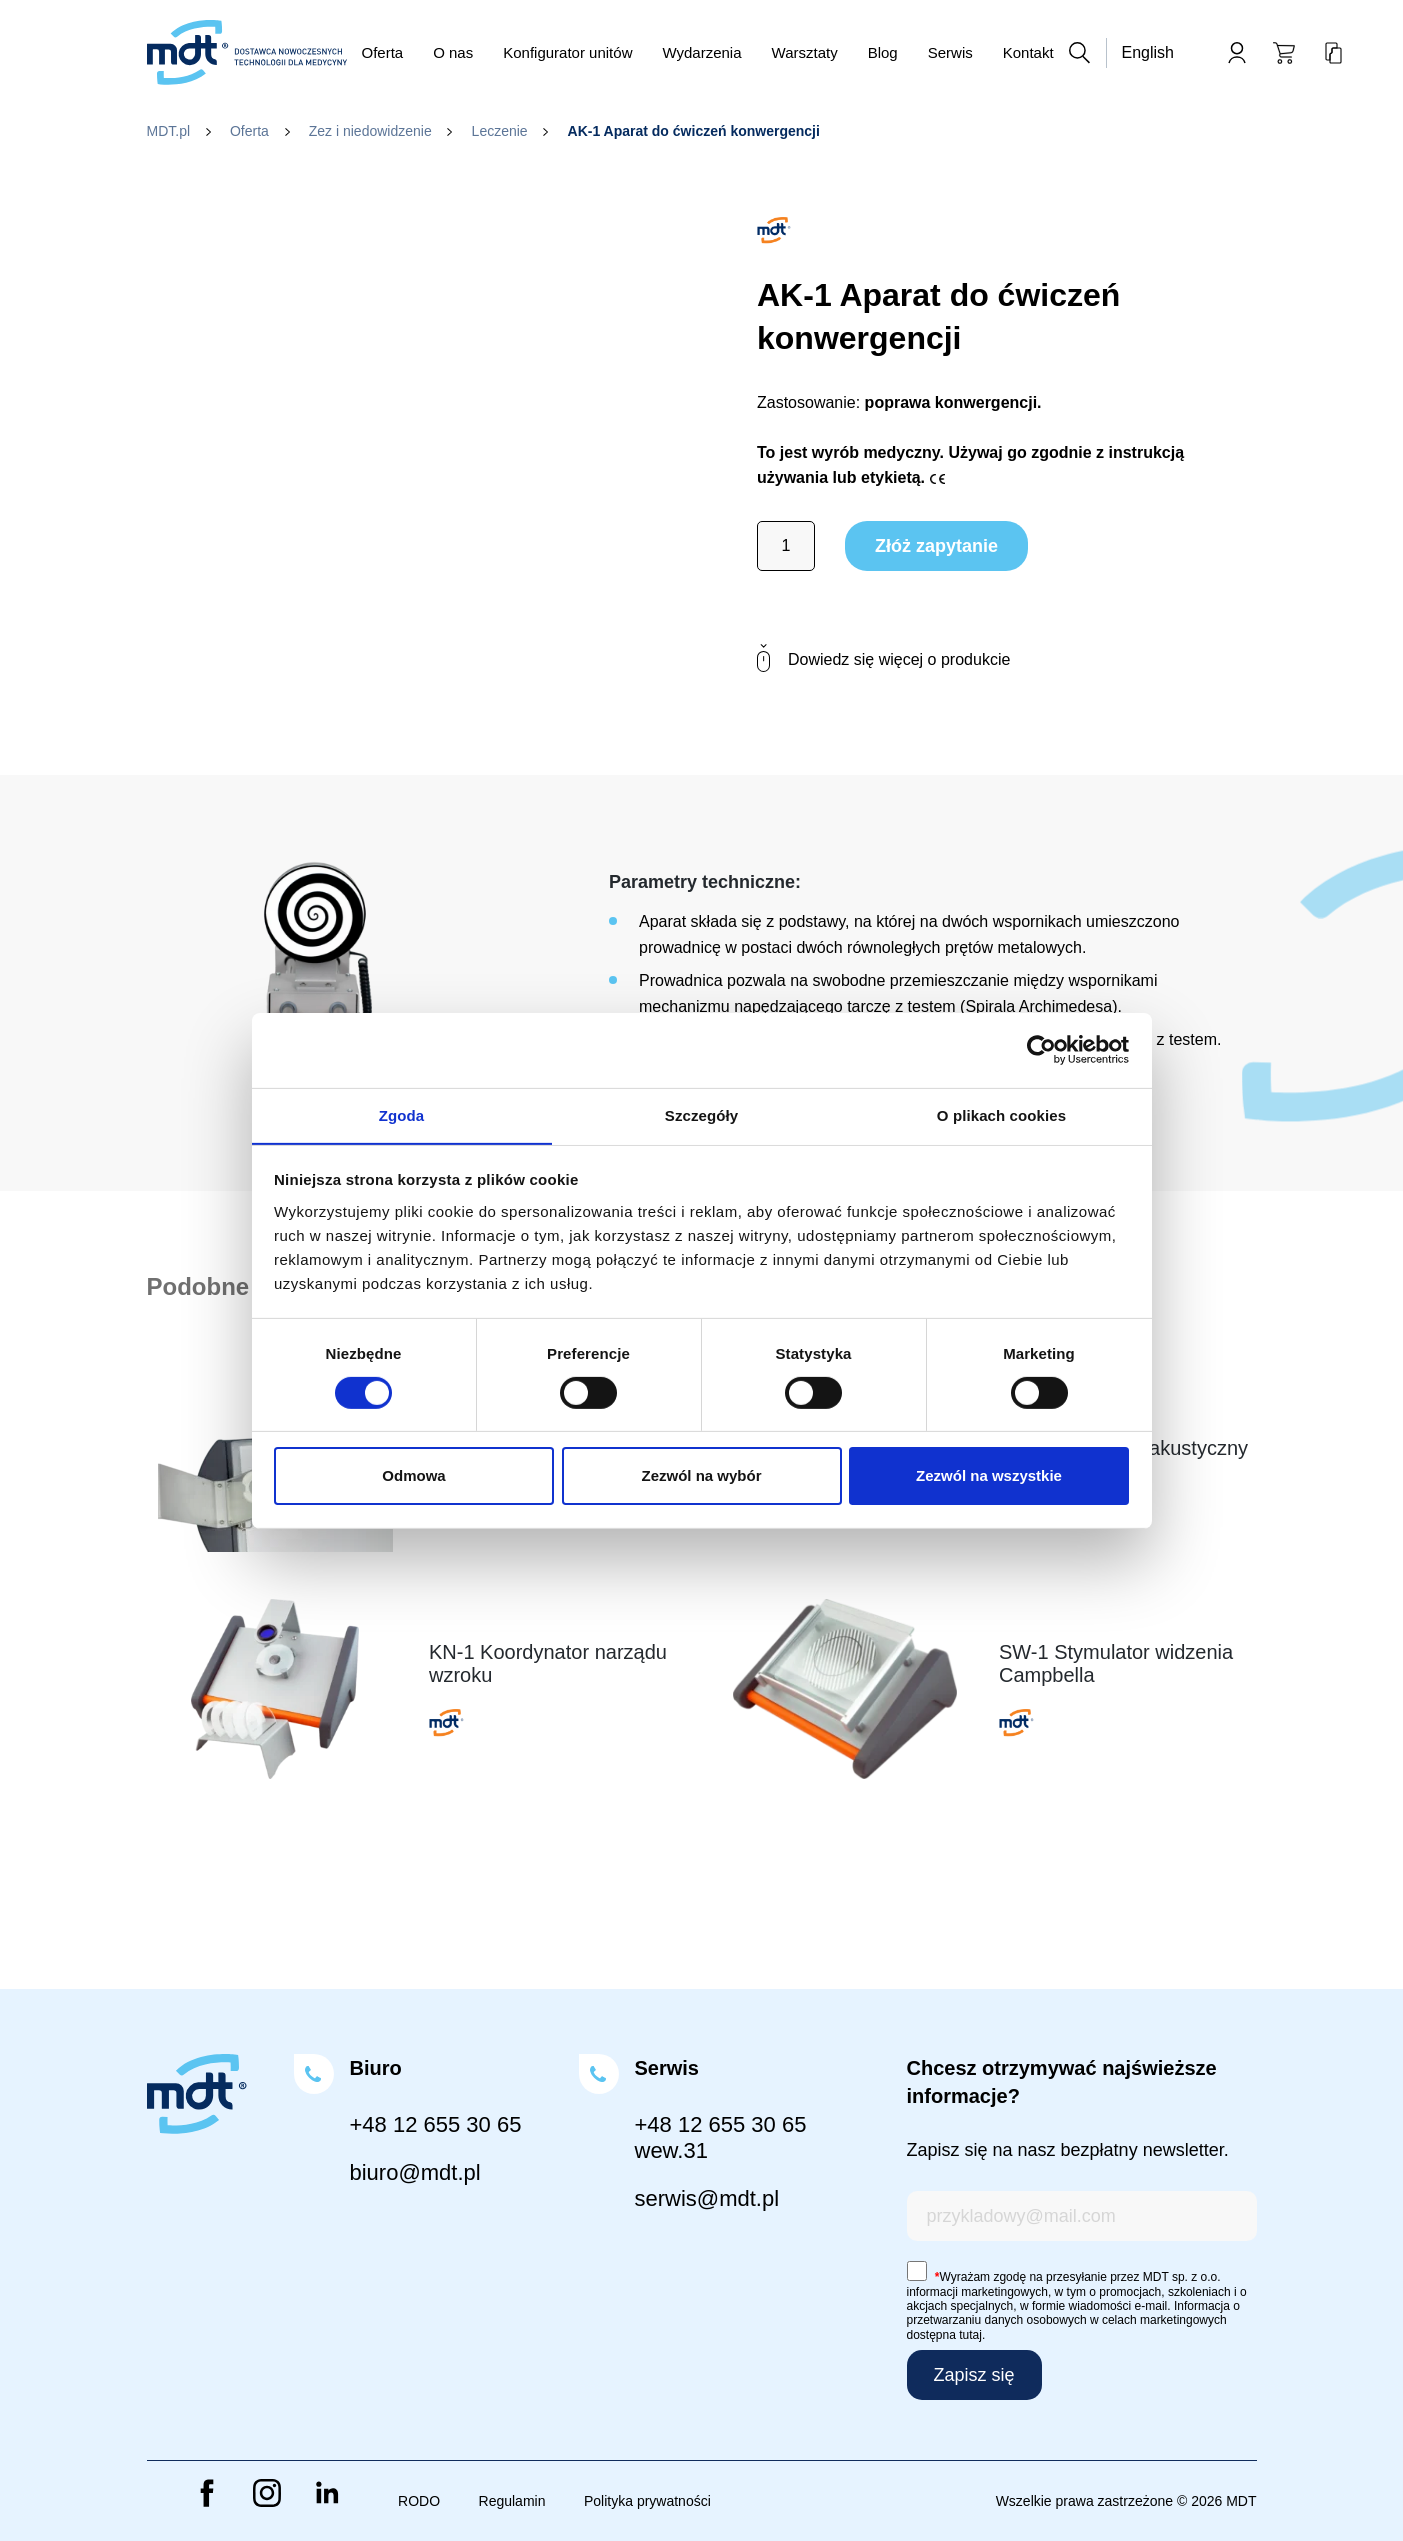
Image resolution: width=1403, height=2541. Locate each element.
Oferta (383, 52)
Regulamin (512, 2501)
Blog (883, 52)
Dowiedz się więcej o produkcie (883, 659)
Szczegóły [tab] (701, 1114)
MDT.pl (169, 131)
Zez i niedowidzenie (370, 131)
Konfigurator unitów (567, 52)
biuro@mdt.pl (415, 2172)
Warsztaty (805, 52)
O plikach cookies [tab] (1001, 1114)
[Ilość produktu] (786, 546)
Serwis (950, 52)
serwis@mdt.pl (707, 2198)
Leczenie (500, 131)
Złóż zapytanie (936, 546)
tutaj (970, 2335)
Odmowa (413, 1476)
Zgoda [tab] (402, 1114)
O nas (453, 52)
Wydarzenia (701, 52)
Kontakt (1028, 52)
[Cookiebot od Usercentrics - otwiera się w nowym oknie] (1041, 1049)
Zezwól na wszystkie (989, 1476)
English (1148, 52)
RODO (419, 2501)
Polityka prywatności (647, 2501)
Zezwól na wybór (701, 1476)
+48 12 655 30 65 (436, 2124)
